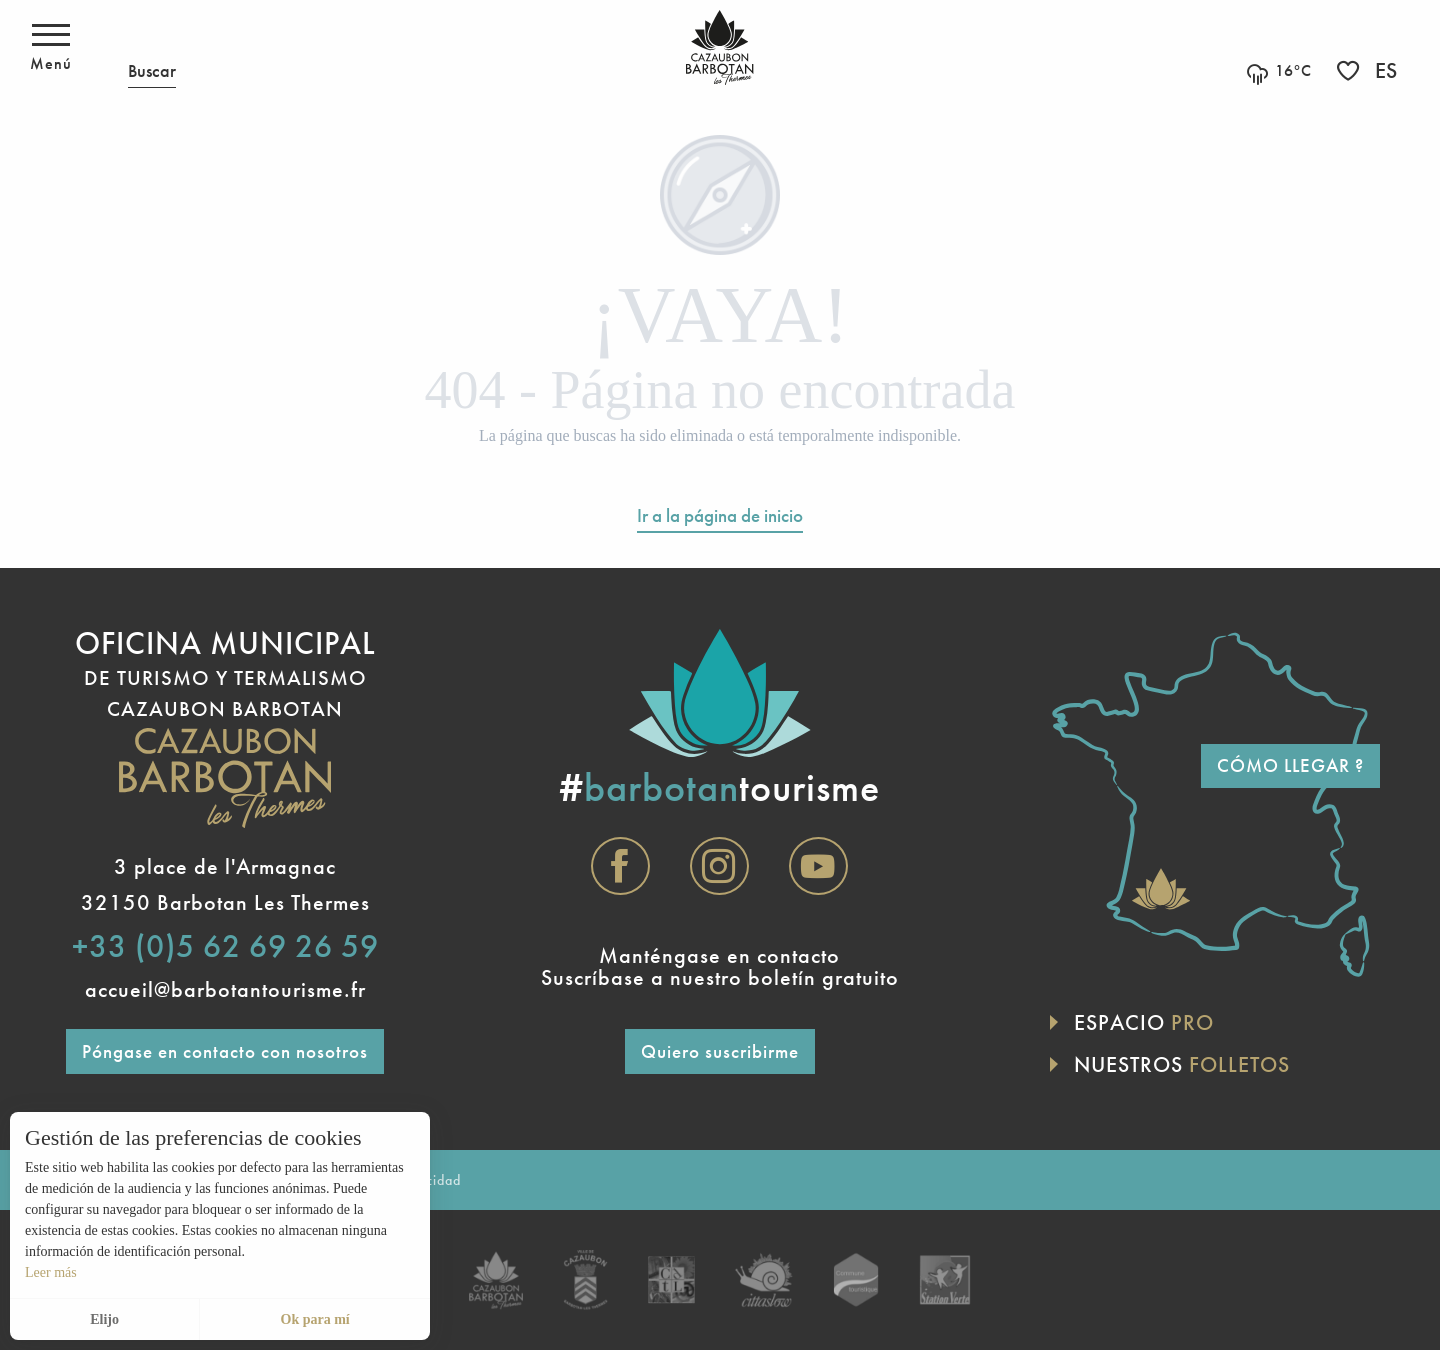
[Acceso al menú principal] (51, 48)
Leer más (51, 1272)
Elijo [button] (104, 1319)
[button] (152, 47)
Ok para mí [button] (315, 1319)
